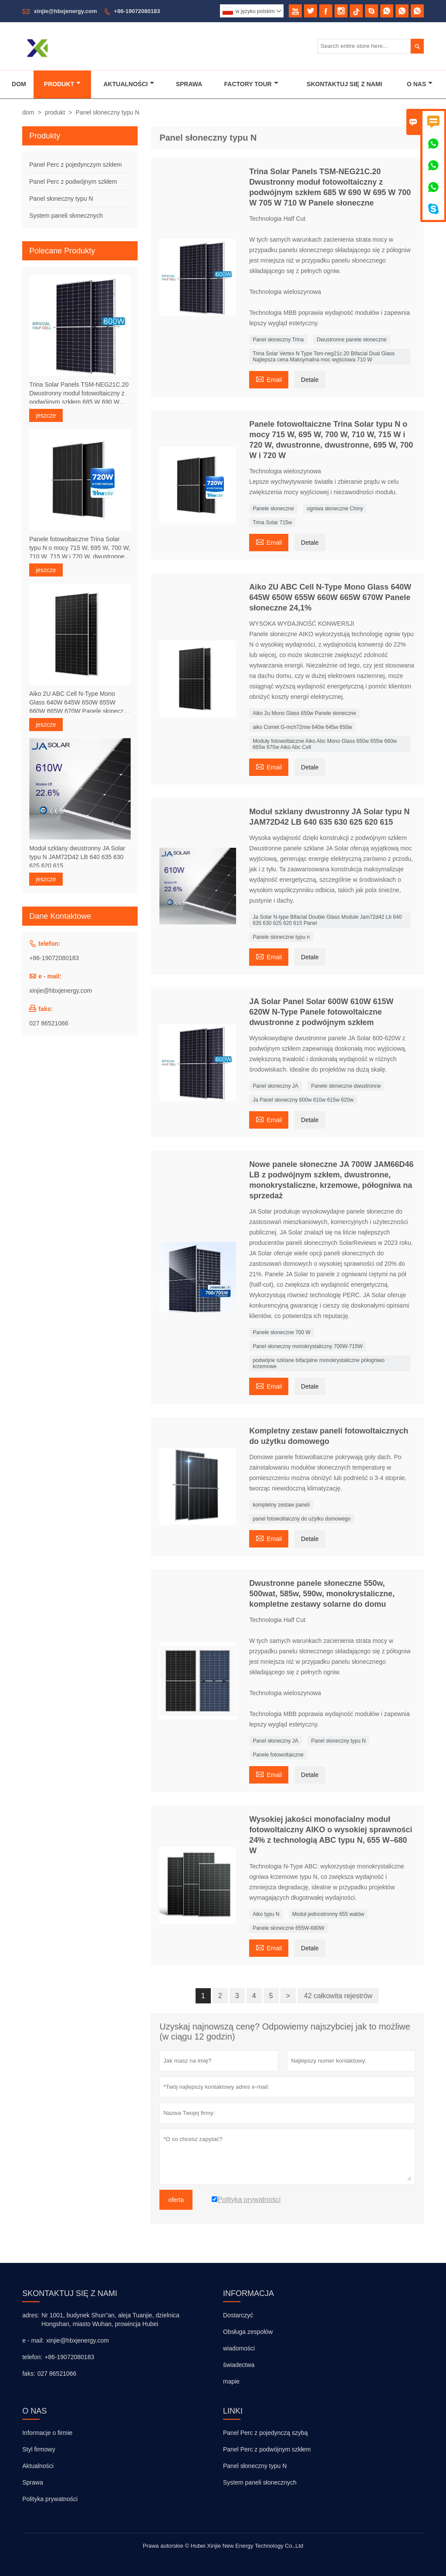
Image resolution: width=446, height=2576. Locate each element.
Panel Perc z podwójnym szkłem (73, 181)
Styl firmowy (38, 2449)
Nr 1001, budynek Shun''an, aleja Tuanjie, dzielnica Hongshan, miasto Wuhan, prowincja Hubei (110, 2319)
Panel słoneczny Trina (278, 340)
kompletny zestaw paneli (281, 1505)
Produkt (62, 84)
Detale (309, 379)
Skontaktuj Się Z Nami (344, 84)
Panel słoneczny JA (275, 1086)
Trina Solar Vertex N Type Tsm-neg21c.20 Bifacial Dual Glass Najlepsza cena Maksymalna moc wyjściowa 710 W (324, 357)
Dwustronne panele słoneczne (352, 340)
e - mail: (33, 2340)
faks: (28, 2373)
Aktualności (129, 84)
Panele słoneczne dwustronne (346, 1086)
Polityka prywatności (50, 2498)
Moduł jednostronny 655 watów (328, 1914)
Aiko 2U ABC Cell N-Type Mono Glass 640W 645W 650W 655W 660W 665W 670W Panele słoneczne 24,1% (79, 702)
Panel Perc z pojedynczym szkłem (75, 164)
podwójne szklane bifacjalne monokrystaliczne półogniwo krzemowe (319, 1363)
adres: (30, 2315)
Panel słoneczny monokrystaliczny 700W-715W (308, 1346)
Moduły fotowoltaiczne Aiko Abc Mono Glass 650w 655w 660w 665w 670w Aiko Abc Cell (325, 744)
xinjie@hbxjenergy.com (65, 11)
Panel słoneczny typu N (338, 1741)
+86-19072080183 (137, 11)
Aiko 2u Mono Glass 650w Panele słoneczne (304, 713)
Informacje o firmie (47, 2432)
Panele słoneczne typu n (281, 937)
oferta (176, 2199)
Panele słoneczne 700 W (282, 1332)
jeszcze (46, 415)
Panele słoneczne (273, 509)
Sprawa (189, 84)
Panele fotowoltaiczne (278, 1755)
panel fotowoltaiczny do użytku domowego (302, 1519)
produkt (55, 112)
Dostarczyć (238, 2315)
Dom (19, 84)
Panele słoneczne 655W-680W (288, 1928)
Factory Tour (251, 84)
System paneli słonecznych (66, 215)
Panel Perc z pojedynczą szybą (265, 2432)
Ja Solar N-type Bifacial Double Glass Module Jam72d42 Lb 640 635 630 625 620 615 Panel (327, 920)
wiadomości (239, 2348)
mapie (231, 2381)
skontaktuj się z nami (69, 2293)
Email (269, 378)
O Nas (419, 84)
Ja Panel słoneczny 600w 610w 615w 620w (303, 1100)
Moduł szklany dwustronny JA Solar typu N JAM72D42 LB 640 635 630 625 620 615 (77, 857)
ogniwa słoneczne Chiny (335, 509)
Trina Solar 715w (272, 522)
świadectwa (238, 2364)
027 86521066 (48, 1023)
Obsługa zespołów (248, 2331)
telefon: (32, 2356)
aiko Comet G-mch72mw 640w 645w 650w (302, 727)
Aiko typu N (266, 1914)
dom (28, 112)
